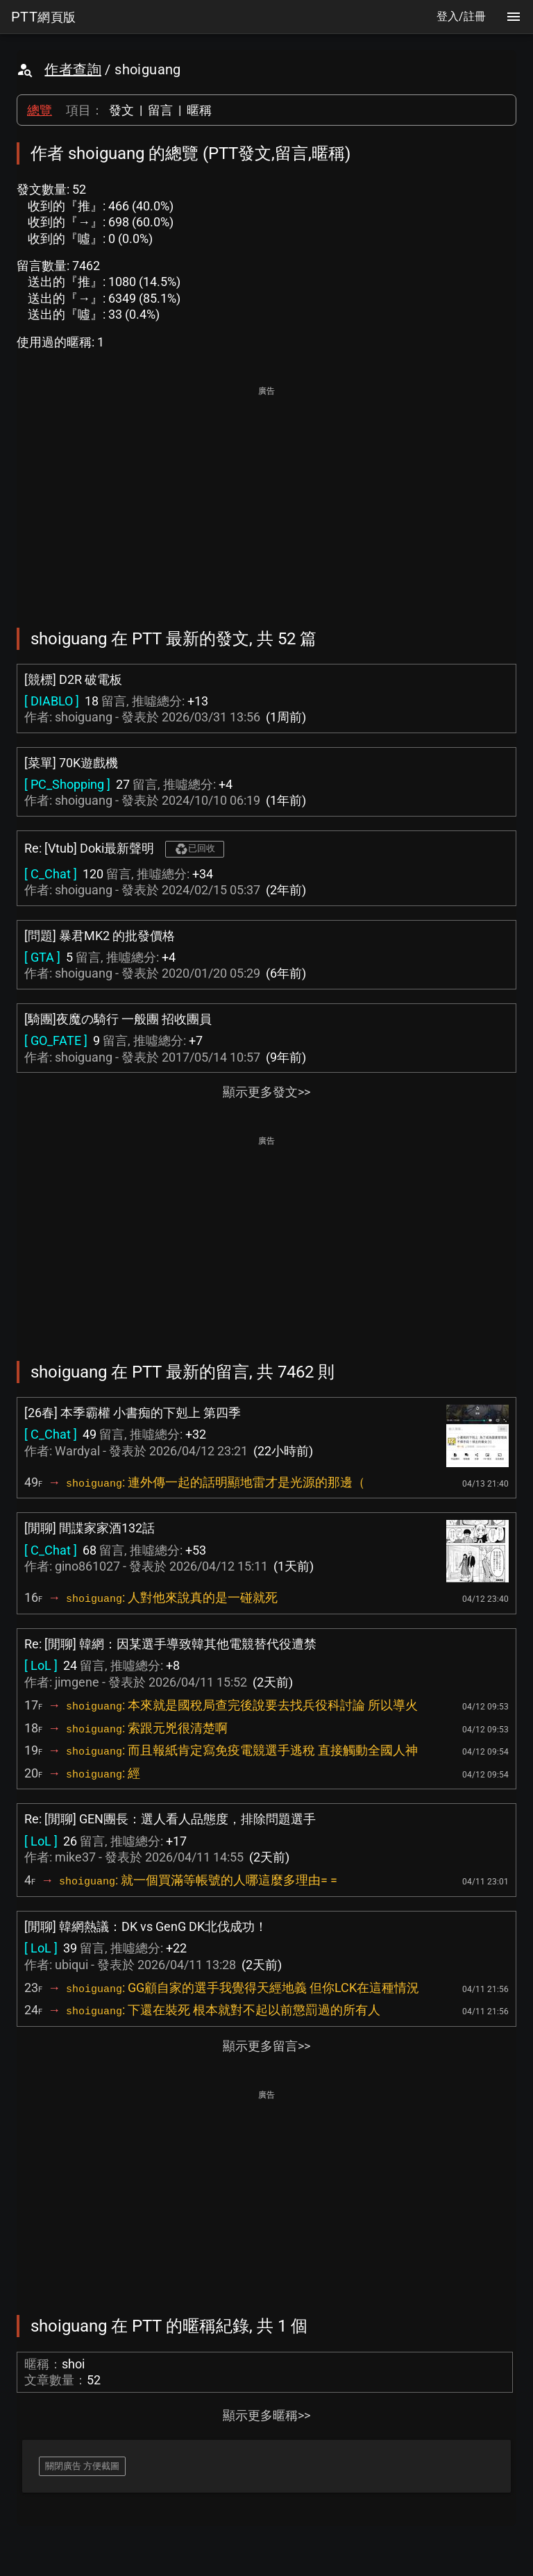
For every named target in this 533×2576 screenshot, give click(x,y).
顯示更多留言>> (266, 2046)
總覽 (39, 110)
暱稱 (199, 110)
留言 (160, 110)
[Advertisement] (266, 497)
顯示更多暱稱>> (266, 2415)
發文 (121, 110)
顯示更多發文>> (266, 1092)
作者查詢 (72, 69)
